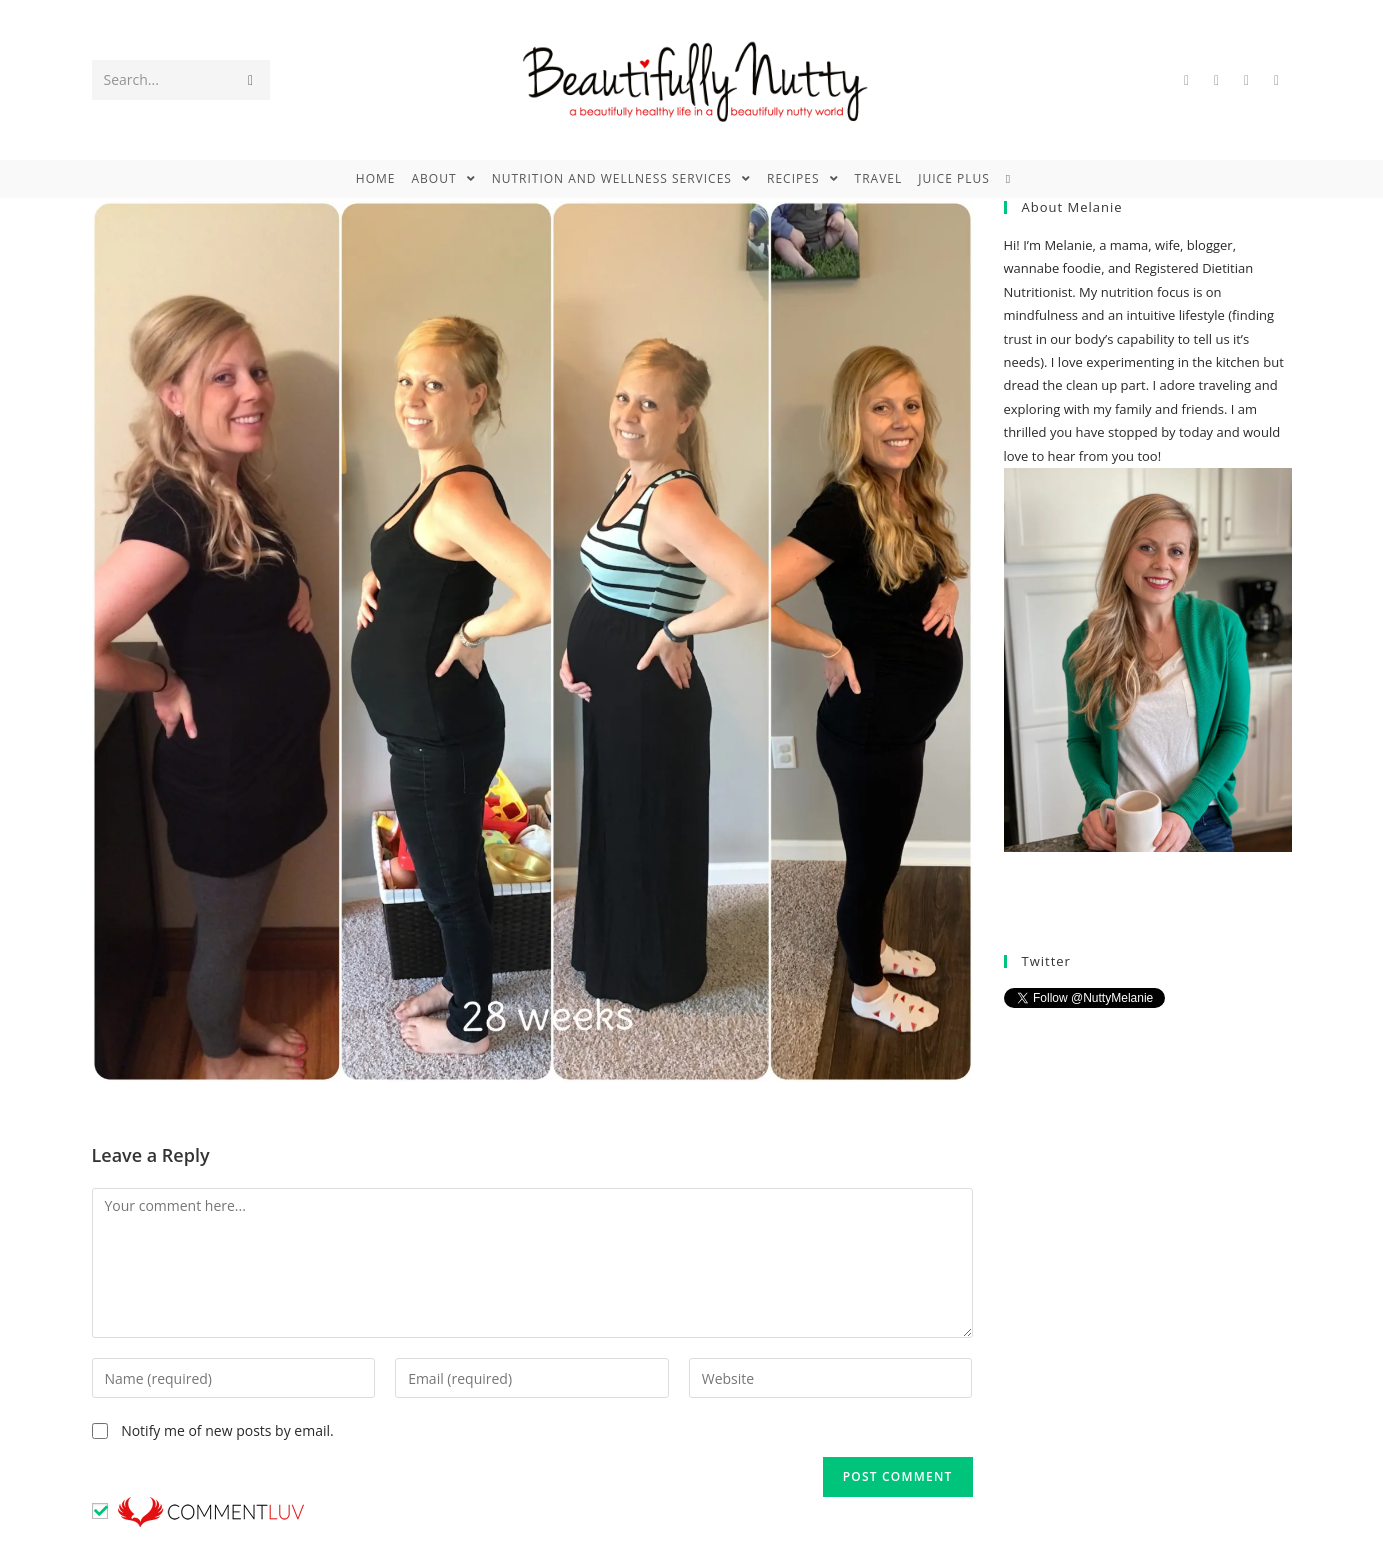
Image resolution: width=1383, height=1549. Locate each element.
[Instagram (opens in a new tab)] (1277, 80)
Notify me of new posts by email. (227, 1430)
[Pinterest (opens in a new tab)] (1247, 80)
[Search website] (1016, 179)
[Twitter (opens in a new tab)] (1187, 80)
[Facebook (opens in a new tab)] (1217, 80)
